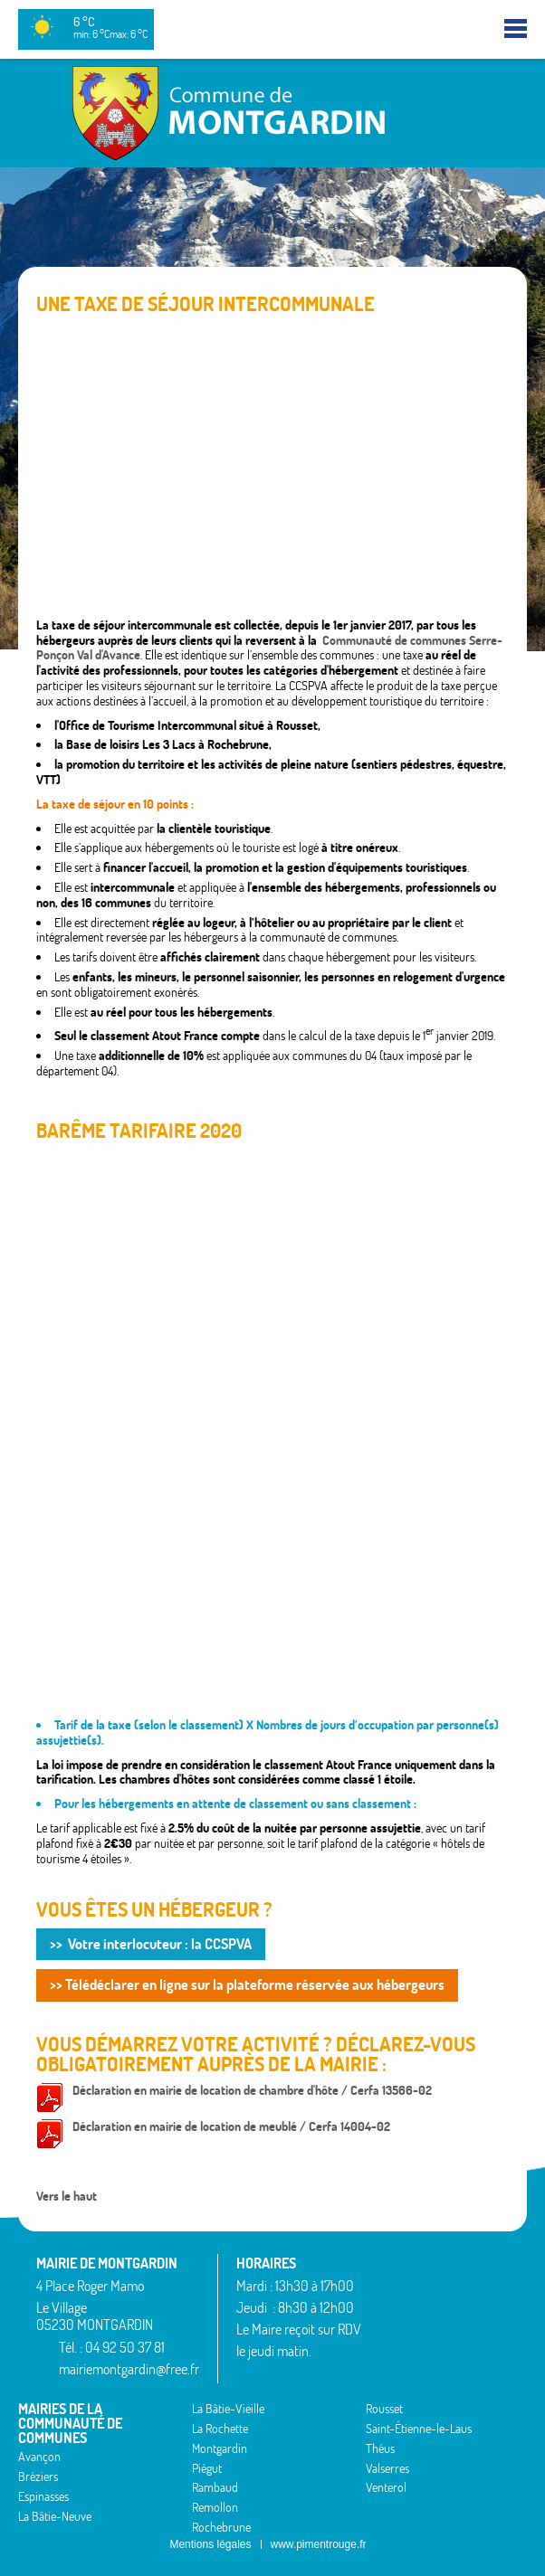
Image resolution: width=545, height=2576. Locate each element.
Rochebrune (221, 2527)
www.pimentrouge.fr (319, 2544)
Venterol (386, 2487)
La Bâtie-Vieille (228, 2409)
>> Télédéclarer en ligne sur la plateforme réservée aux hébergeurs (247, 1984)
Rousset (384, 2409)
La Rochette (220, 2428)
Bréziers (38, 2476)
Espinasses (43, 2496)
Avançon (39, 2456)
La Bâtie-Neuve (54, 2516)
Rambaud (215, 2487)
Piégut (207, 2468)
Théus (380, 2448)
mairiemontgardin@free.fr (129, 2369)
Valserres (387, 2468)
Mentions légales (210, 2544)
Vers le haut (66, 2196)
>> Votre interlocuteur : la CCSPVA (151, 1944)
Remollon (215, 2507)
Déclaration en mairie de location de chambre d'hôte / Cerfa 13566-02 (252, 2090)
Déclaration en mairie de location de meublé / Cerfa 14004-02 (231, 2126)
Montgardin (219, 2448)
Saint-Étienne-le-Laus (419, 2428)
